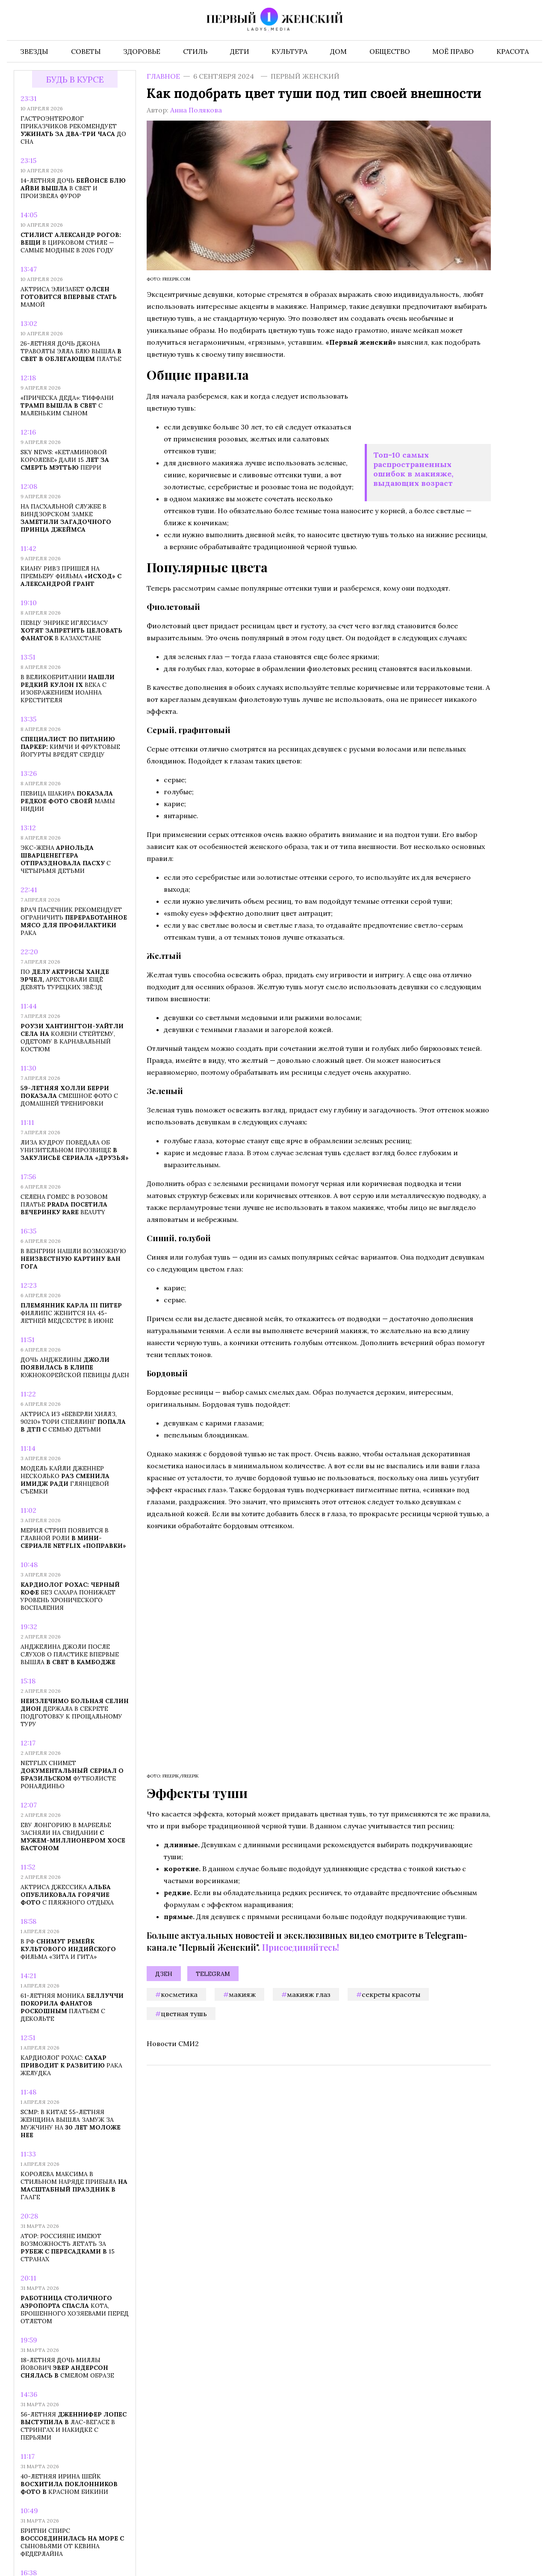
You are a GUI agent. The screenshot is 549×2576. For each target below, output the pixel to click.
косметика (179, 1994)
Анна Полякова (196, 110)
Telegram (213, 1974)
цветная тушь (184, 2013)
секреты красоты (391, 1994)
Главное (163, 76)
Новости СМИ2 (173, 2043)
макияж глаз (309, 1994)
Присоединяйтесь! (300, 1947)
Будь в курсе (75, 79)
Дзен (163, 1974)
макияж (242, 1994)
